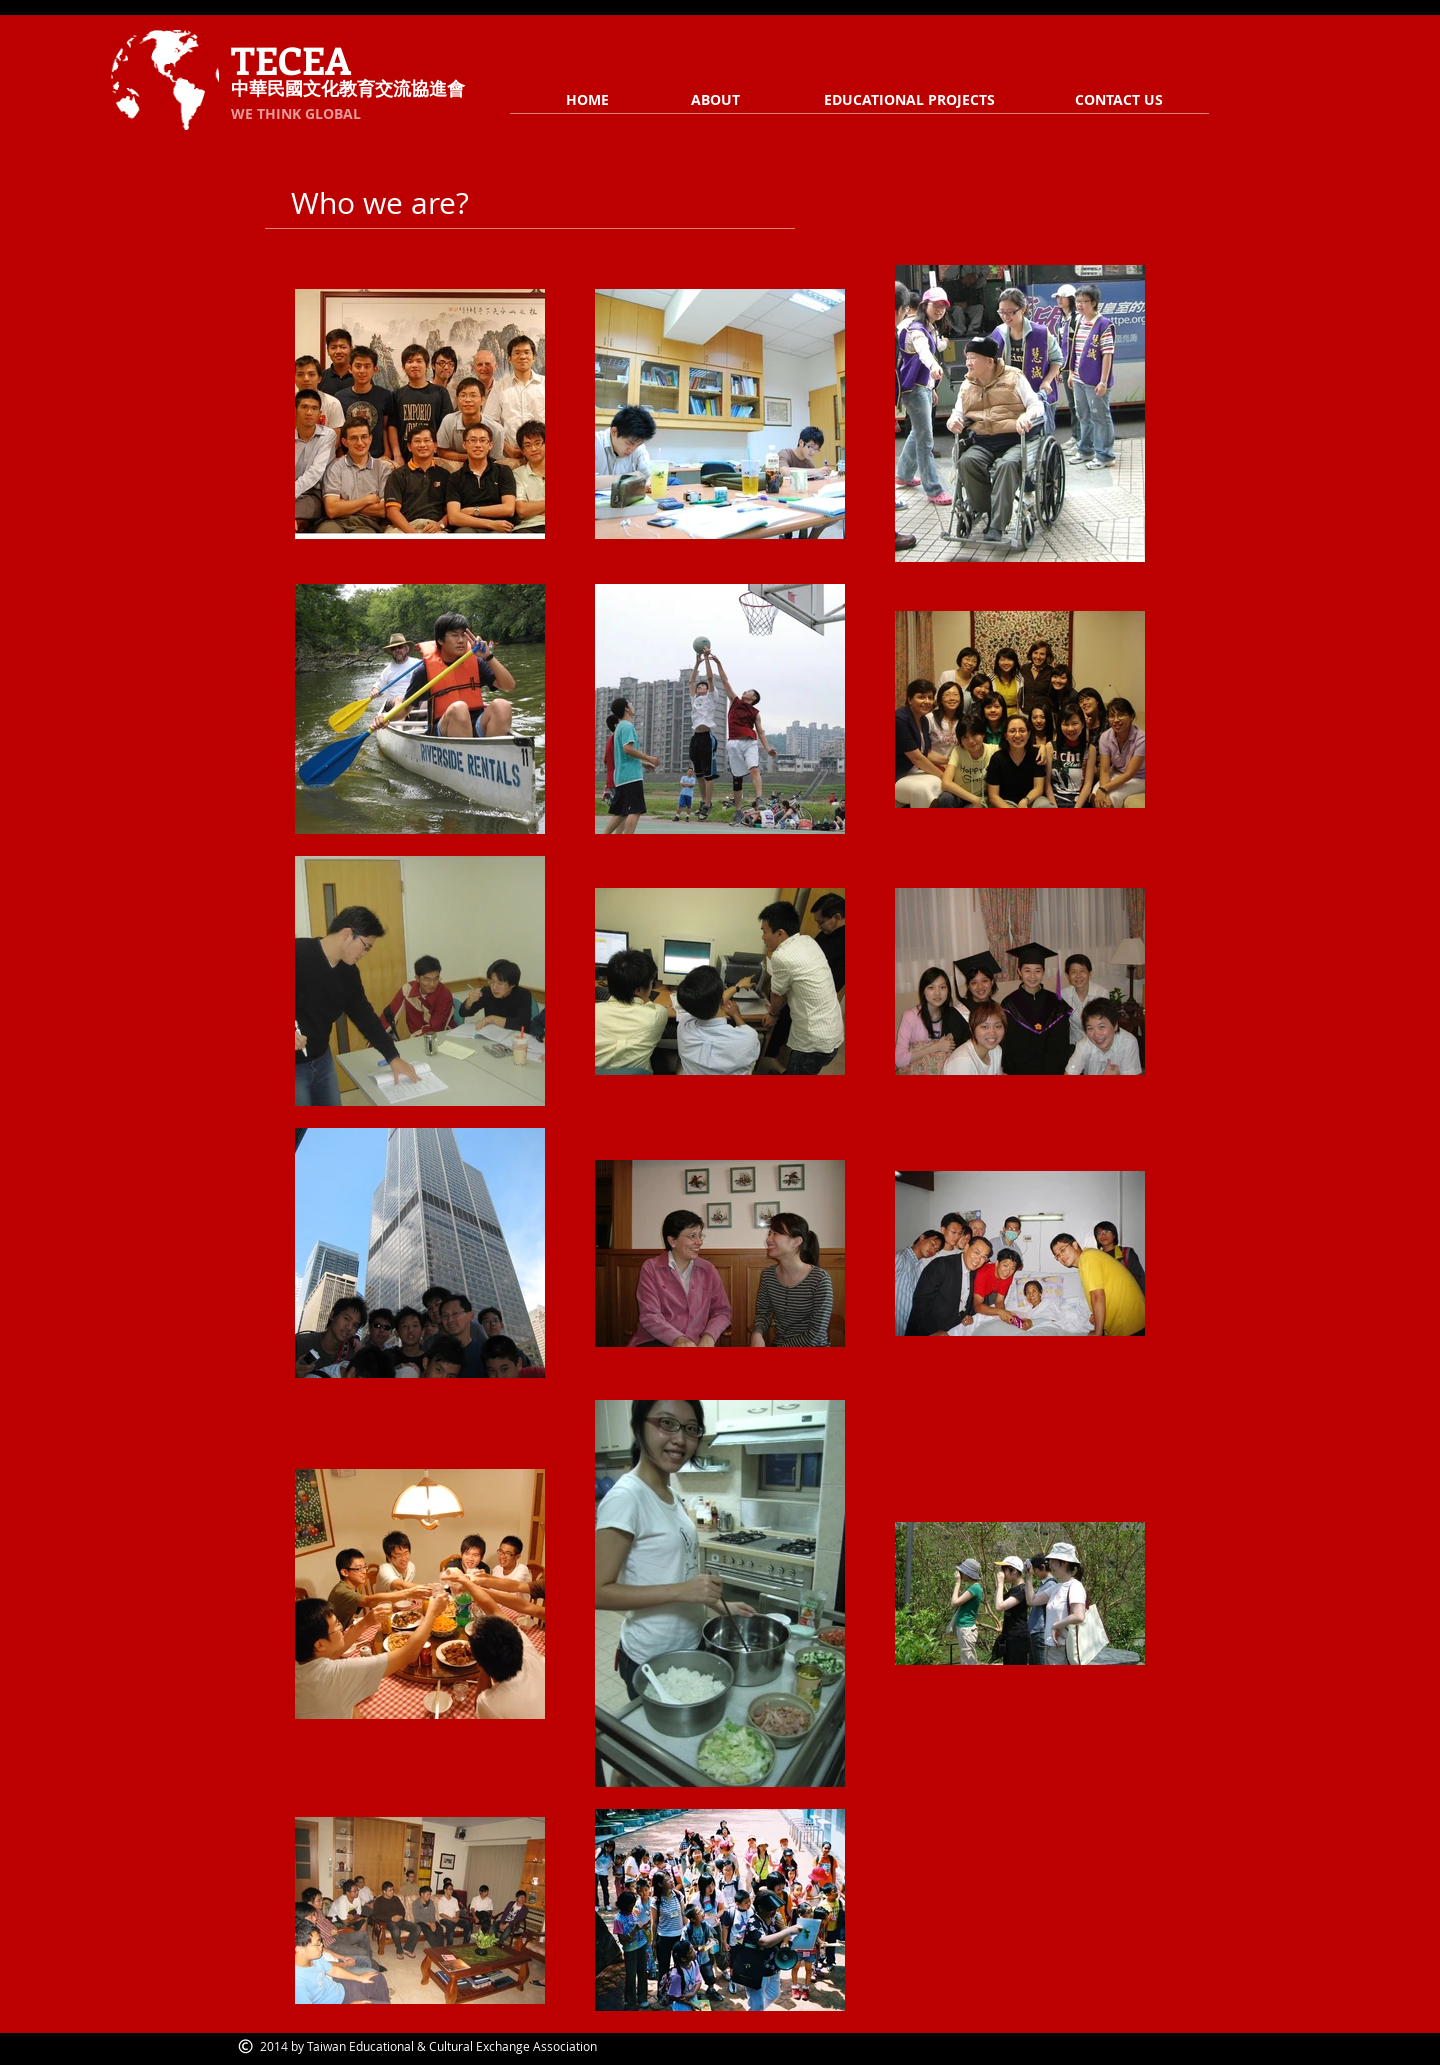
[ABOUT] (715, 100)
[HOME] (587, 100)
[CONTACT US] (1118, 100)
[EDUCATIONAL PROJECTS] (909, 100)
